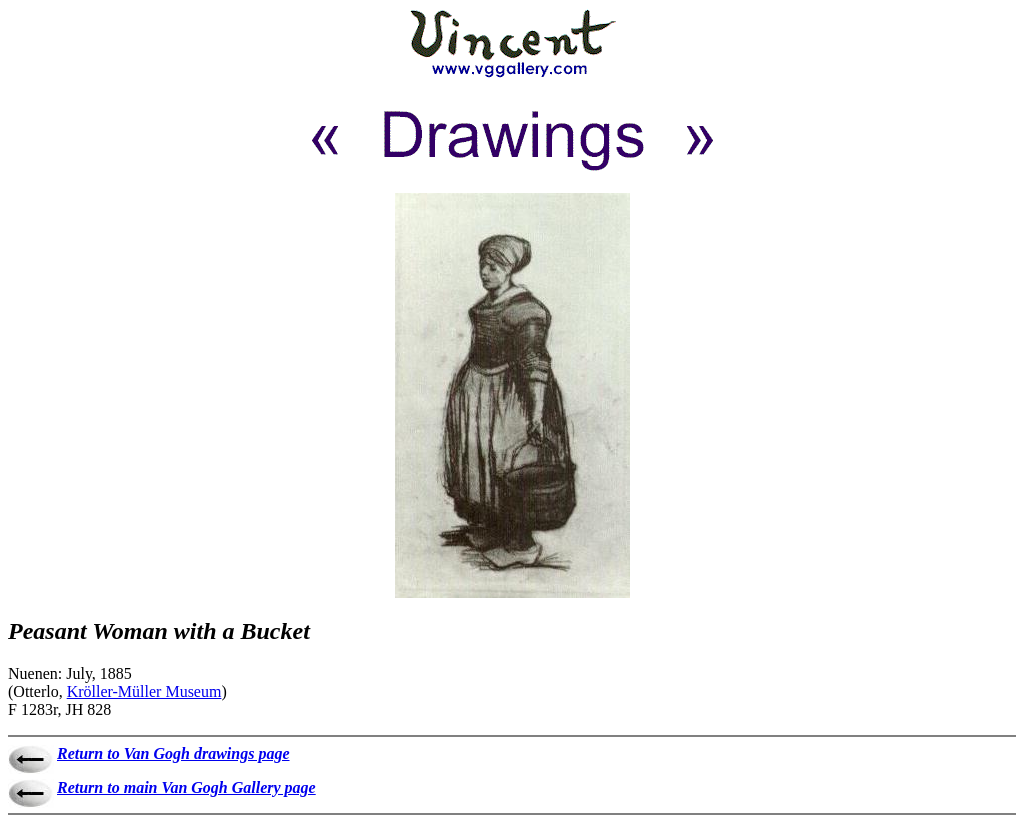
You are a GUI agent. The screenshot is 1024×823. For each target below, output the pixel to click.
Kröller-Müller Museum (144, 691)
